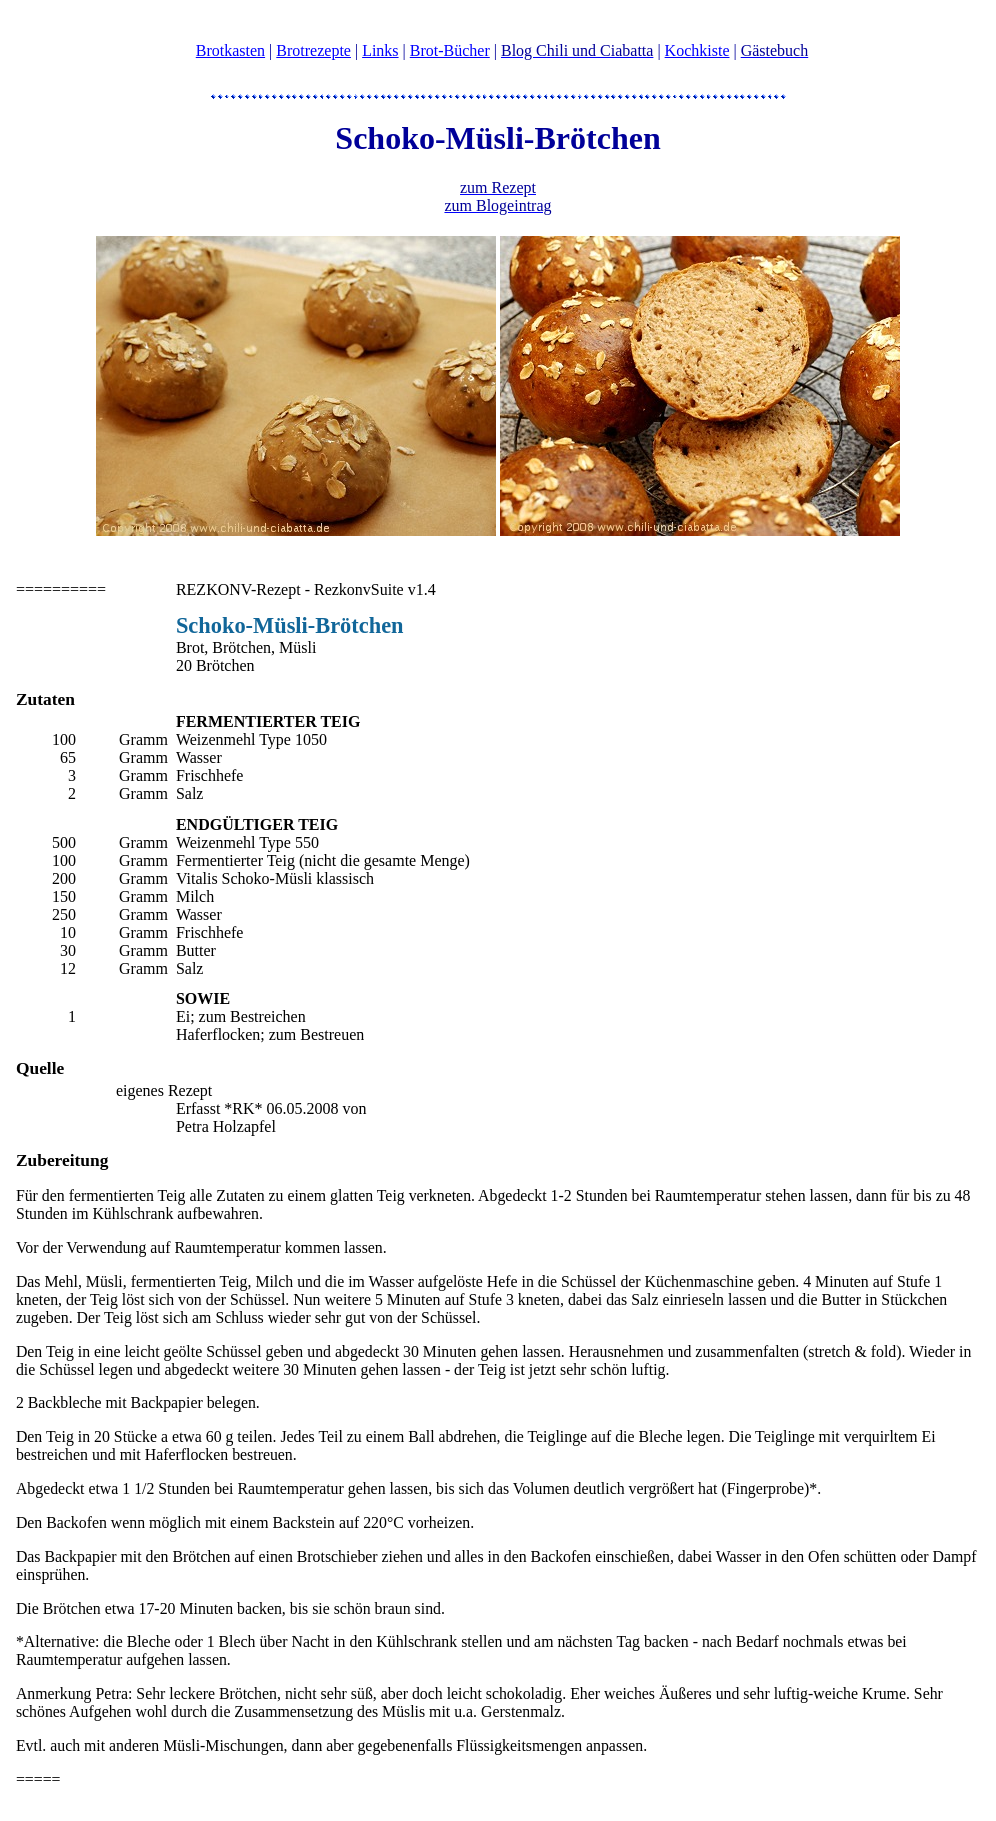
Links (380, 50)
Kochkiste (697, 50)
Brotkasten (230, 50)
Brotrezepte (313, 50)
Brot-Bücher (450, 50)
